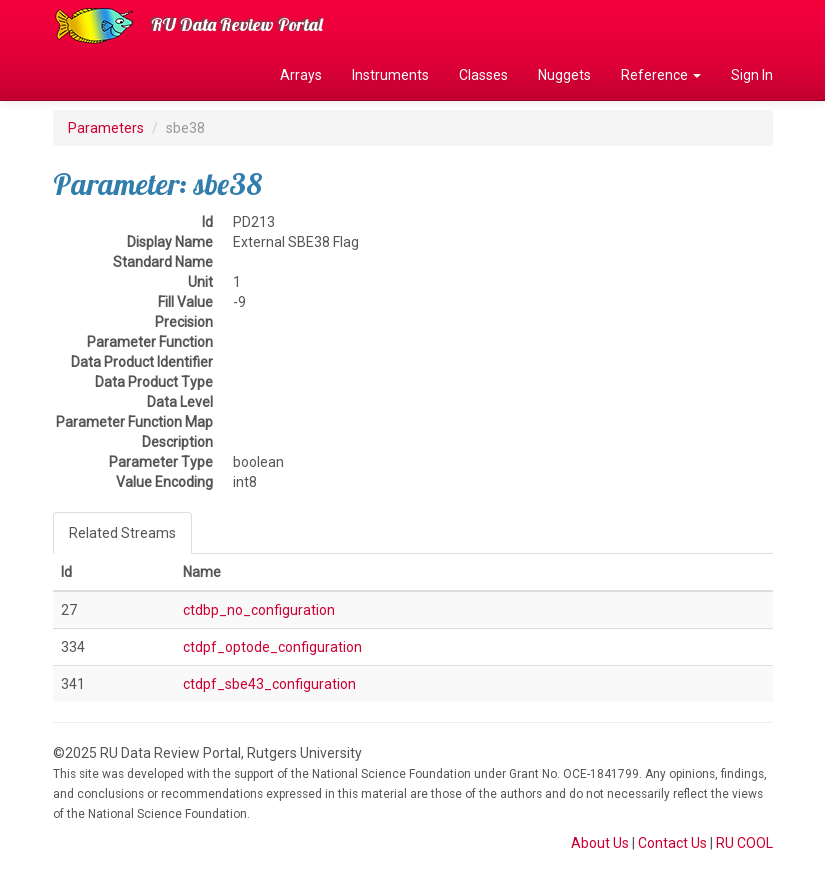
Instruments (390, 75)
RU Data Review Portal (237, 24)
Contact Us (672, 843)
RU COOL (744, 843)
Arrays (301, 75)
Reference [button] (661, 75)
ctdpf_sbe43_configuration (269, 684)
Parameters (106, 128)
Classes (483, 75)
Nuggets (564, 75)
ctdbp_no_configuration (259, 610)
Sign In (752, 75)
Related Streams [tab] (122, 533)
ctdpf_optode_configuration (272, 647)
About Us (600, 843)
